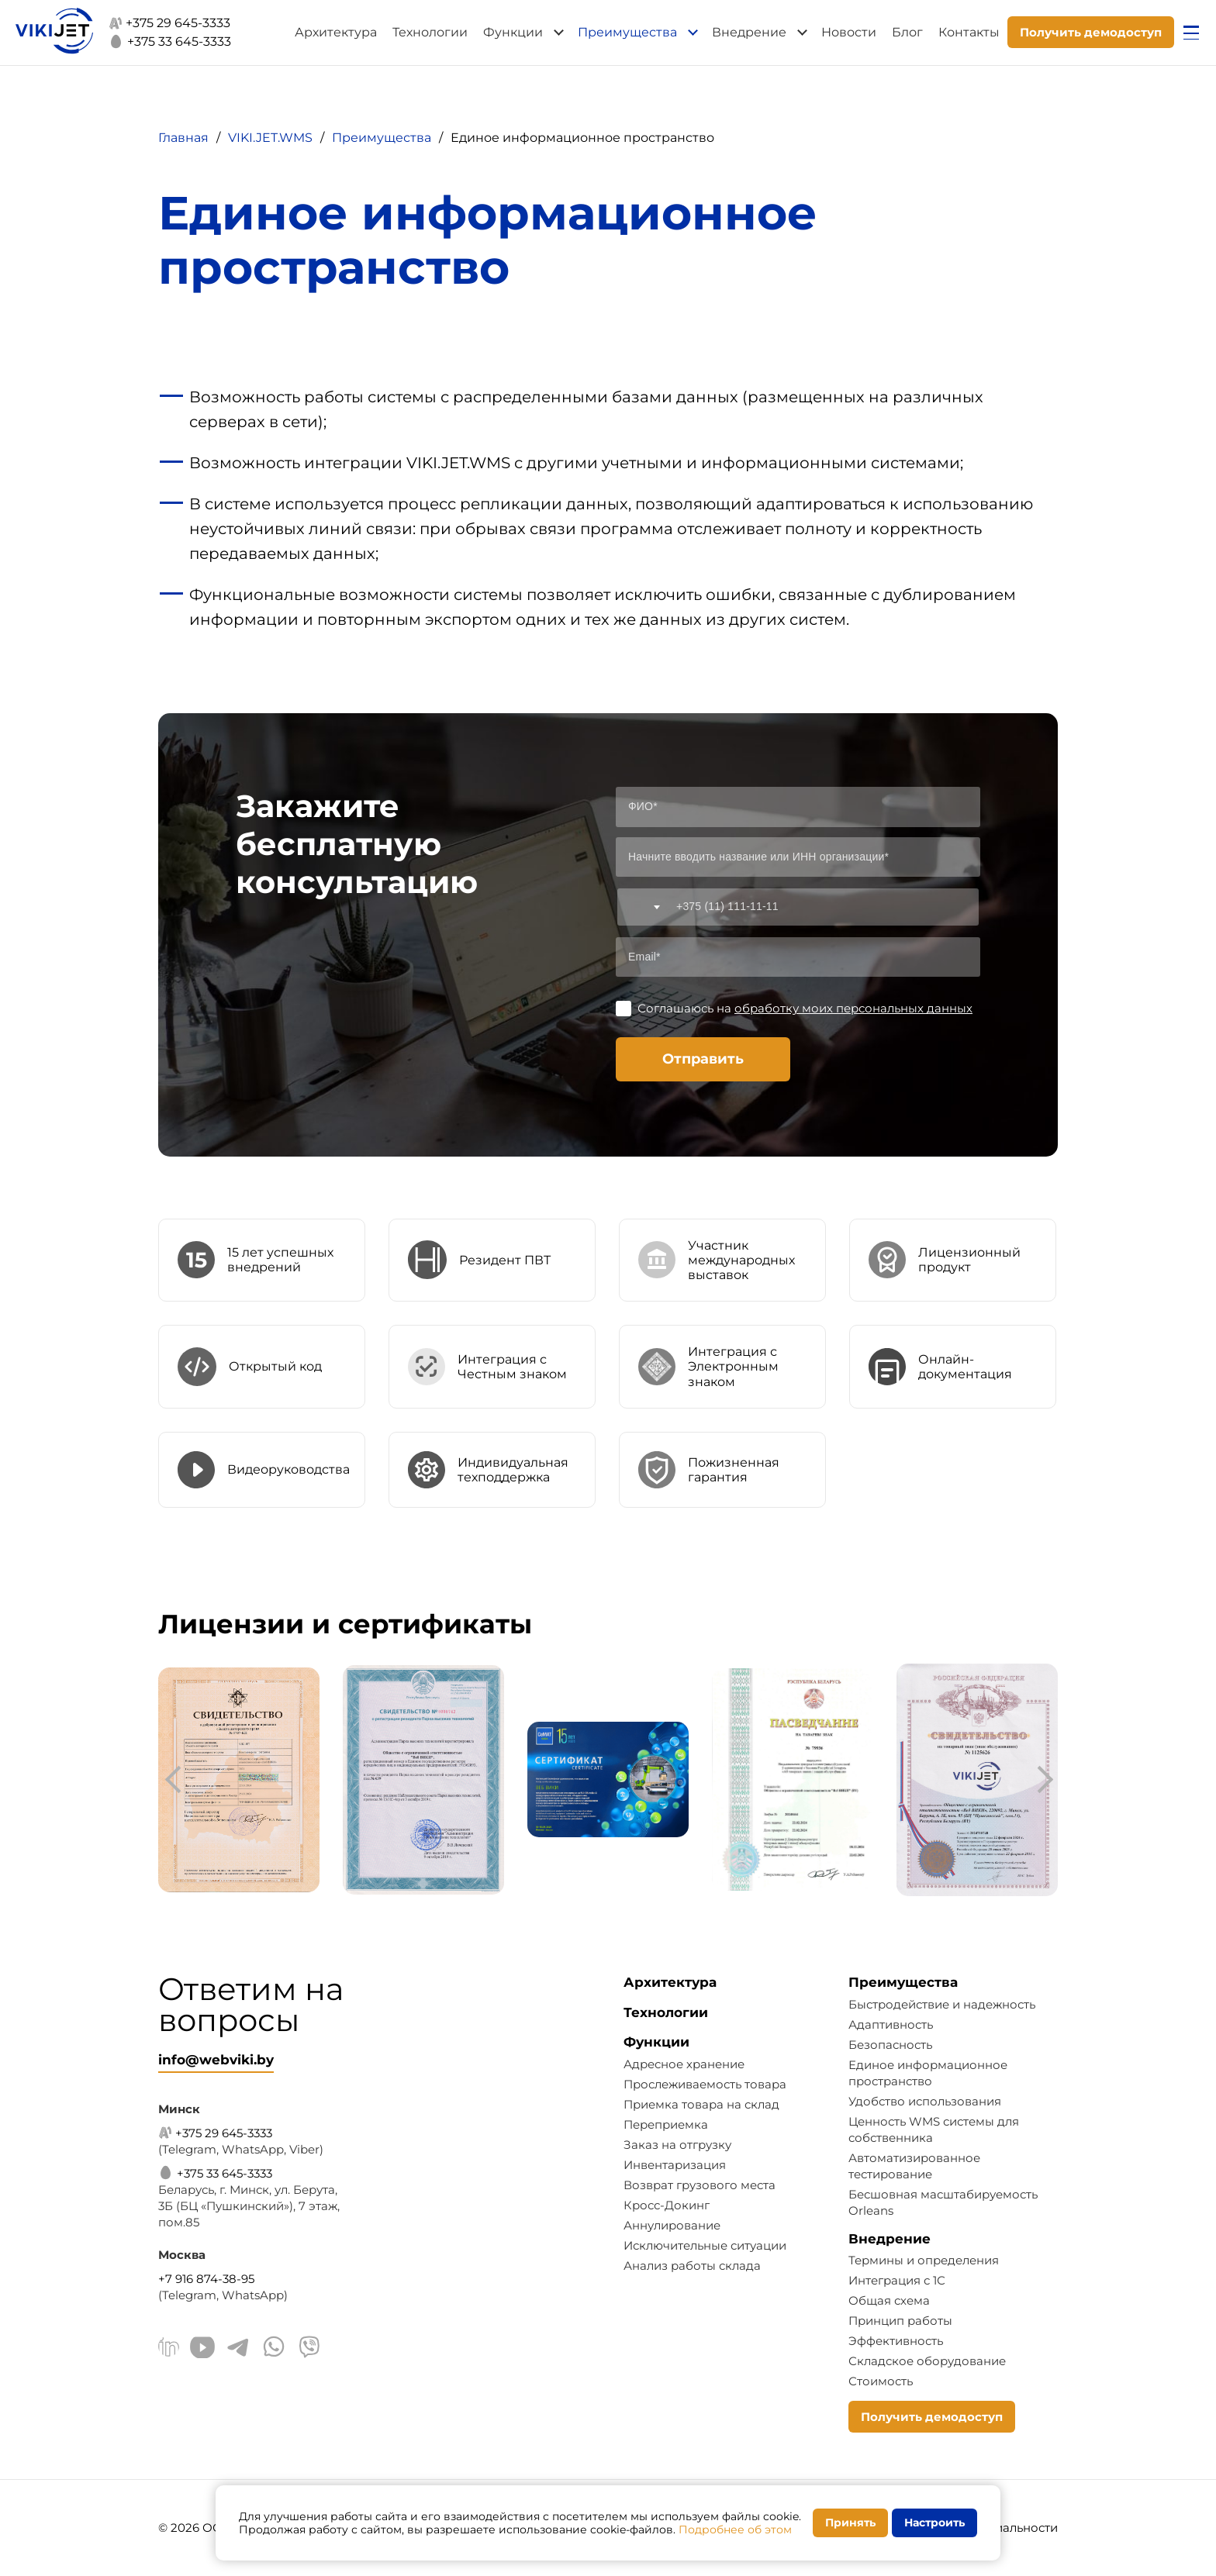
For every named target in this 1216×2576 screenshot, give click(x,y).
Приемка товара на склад (701, 2104)
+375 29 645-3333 (169, 23)
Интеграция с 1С (896, 2280)
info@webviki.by (216, 2059)
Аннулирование (672, 2225)
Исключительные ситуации (705, 2245)
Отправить (703, 1058)
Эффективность (895, 2340)
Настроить (934, 2522)
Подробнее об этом (735, 2529)
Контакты (969, 32)
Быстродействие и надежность (941, 2004)
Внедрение (749, 32)
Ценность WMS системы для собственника (933, 2129)
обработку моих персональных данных (853, 1008)
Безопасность (890, 2044)
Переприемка (666, 2124)
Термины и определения (923, 2260)
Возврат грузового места (700, 2185)
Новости (848, 32)
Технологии (430, 32)
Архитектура (336, 32)
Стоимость (880, 2381)
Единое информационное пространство (927, 2072)
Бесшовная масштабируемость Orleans (943, 2202)
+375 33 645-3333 (170, 41)
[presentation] (177, 1779)
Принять (850, 2522)
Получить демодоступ (1091, 32)
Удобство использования (924, 2101)
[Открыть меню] (1191, 32)
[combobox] (641, 907)
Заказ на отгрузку (677, 2144)
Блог (907, 32)
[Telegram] (238, 2349)
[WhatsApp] (273, 2349)
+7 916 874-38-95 (206, 2278)
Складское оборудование (927, 2361)
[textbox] (641, 907)
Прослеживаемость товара (705, 2084)
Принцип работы (900, 2320)
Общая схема (889, 2300)
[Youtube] (202, 2349)
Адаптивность (890, 2024)
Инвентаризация (675, 2164)
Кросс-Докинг (667, 2205)
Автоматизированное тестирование (914, 2165)
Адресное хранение (684, 2064)
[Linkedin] (168, 2349)
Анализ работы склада (692, 2265)
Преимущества (627, 32)
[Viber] (309, 2349)
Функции (513, 32)
